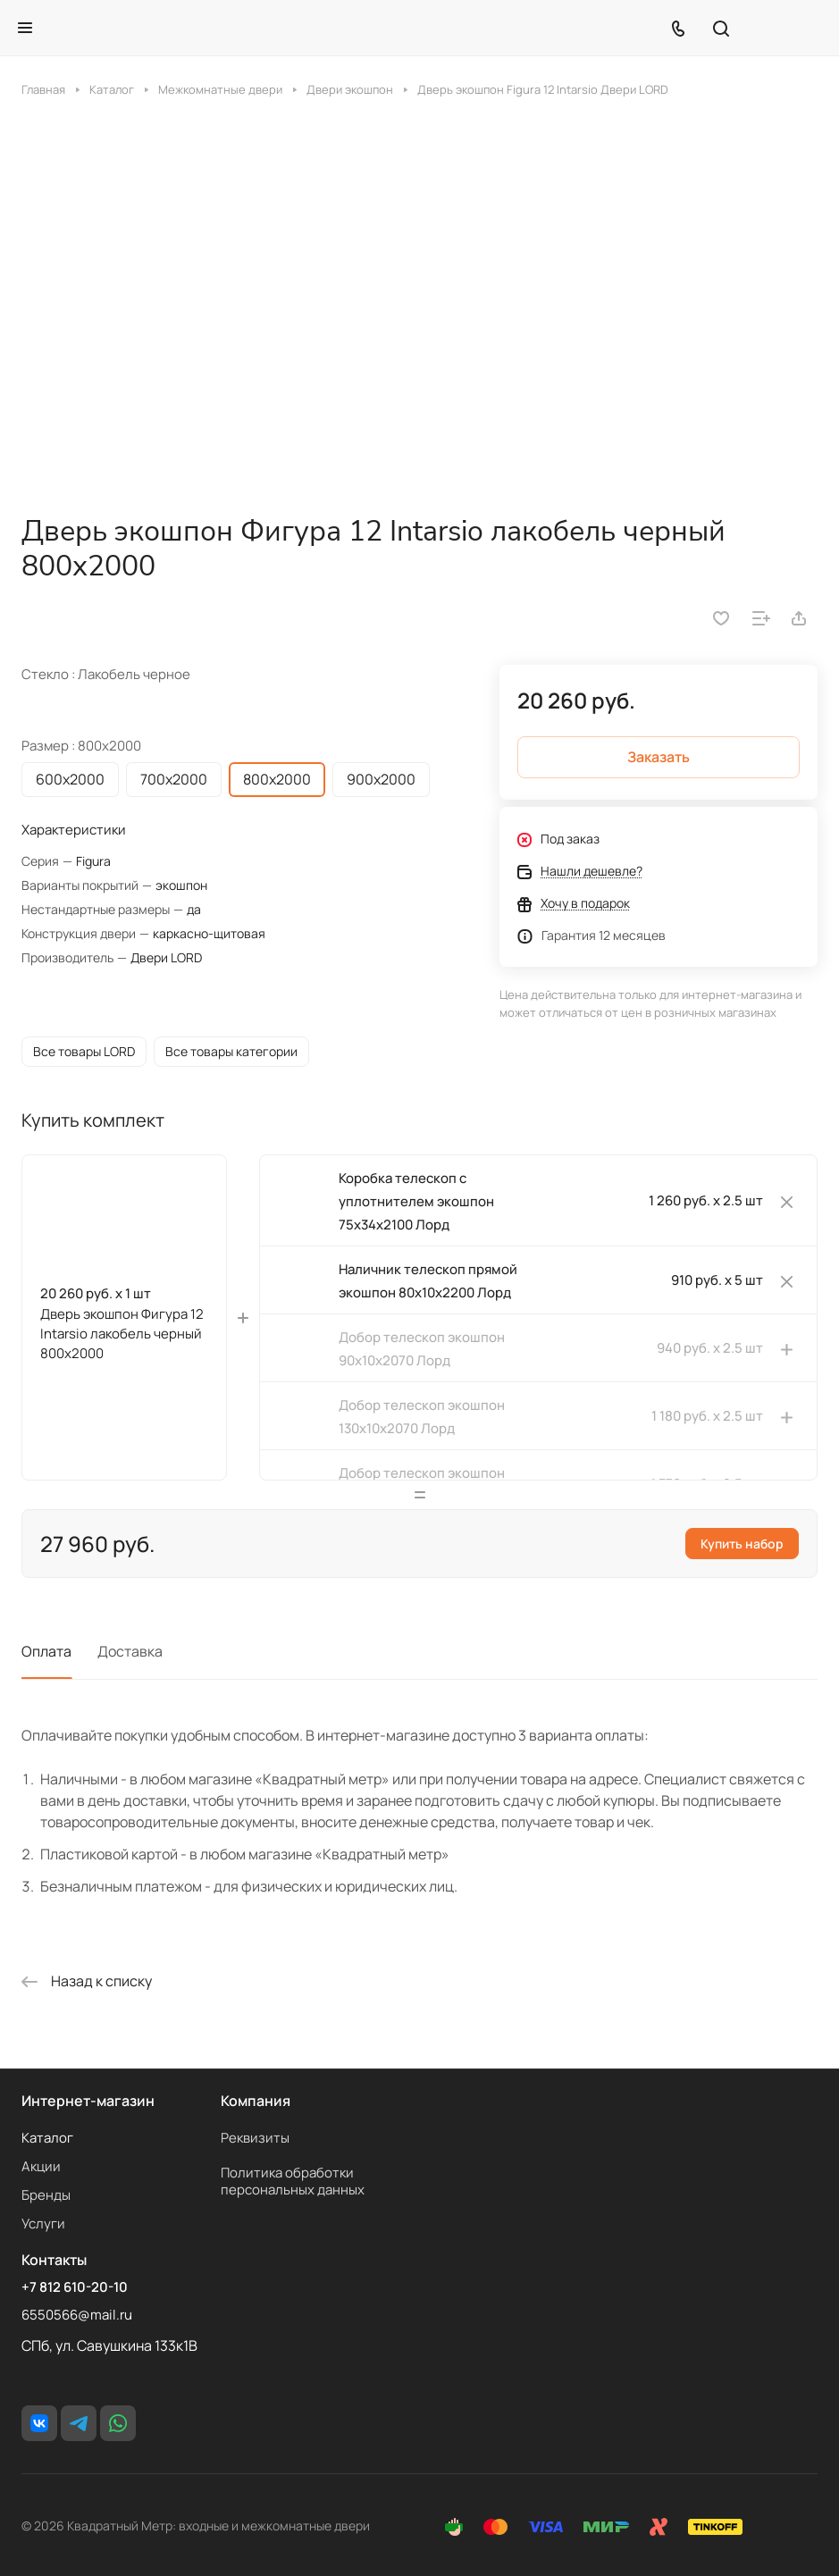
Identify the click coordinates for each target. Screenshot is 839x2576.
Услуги (43, 2223)
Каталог (47, 2137)
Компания (255, 2100)
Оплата (46, 1658)
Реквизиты (255, 2137)
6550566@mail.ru (76, 2314)
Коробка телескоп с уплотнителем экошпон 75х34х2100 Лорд (416, 1208)
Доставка (130, 1658)
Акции (41, 2166)
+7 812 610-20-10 (74, 2287)
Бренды (46, 2195)
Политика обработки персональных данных (293, 2181)
